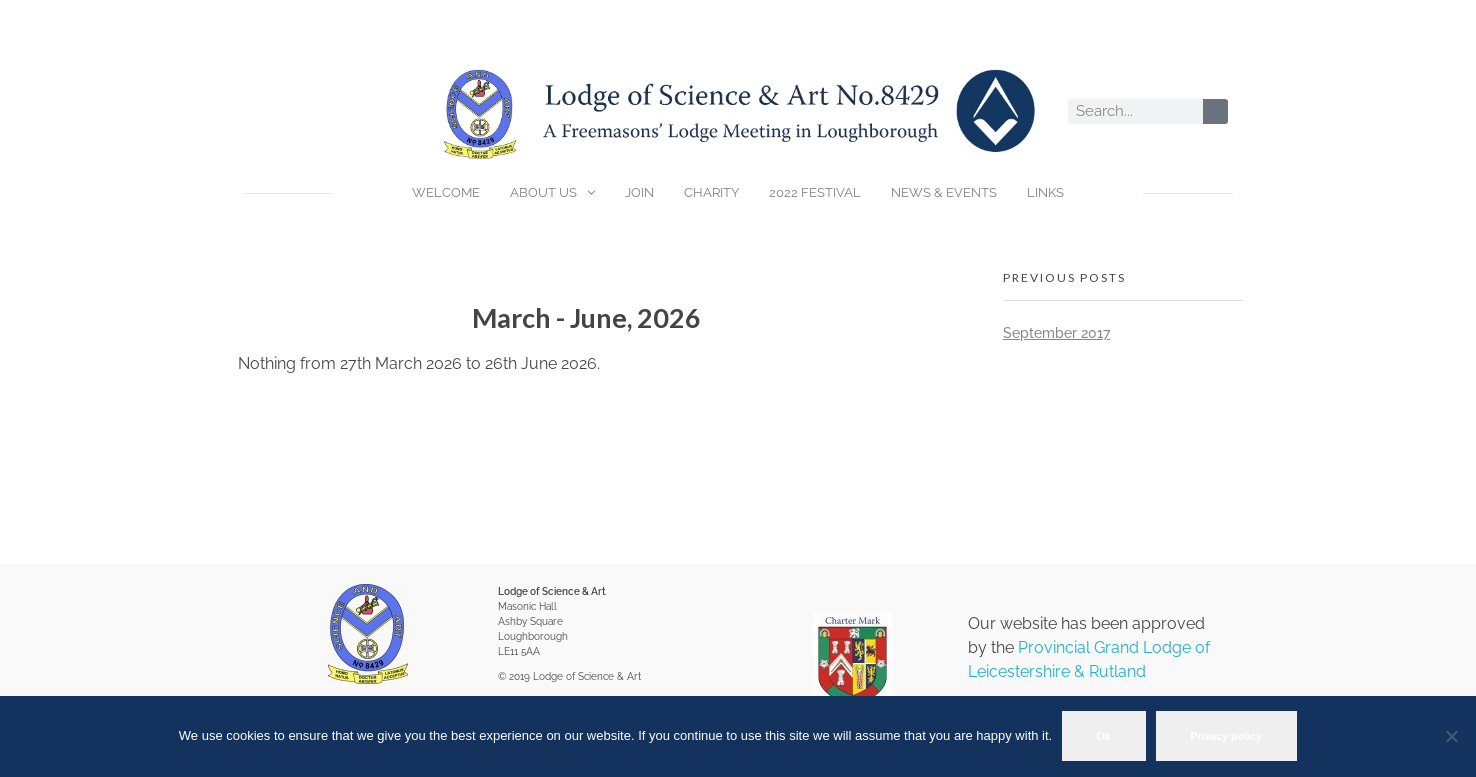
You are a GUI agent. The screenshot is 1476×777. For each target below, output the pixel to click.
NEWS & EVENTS (944, 192)
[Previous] (307, 318)
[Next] (865, 318)
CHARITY (711, 192)
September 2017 (1056, 333)
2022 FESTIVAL (815, 192)
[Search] (1215, 111)
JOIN (639, 192)
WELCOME (446, 192)
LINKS (1045, 192)
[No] (1451, 737)
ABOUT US (552, 193)
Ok (1104, 736)
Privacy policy (1226, 736)
